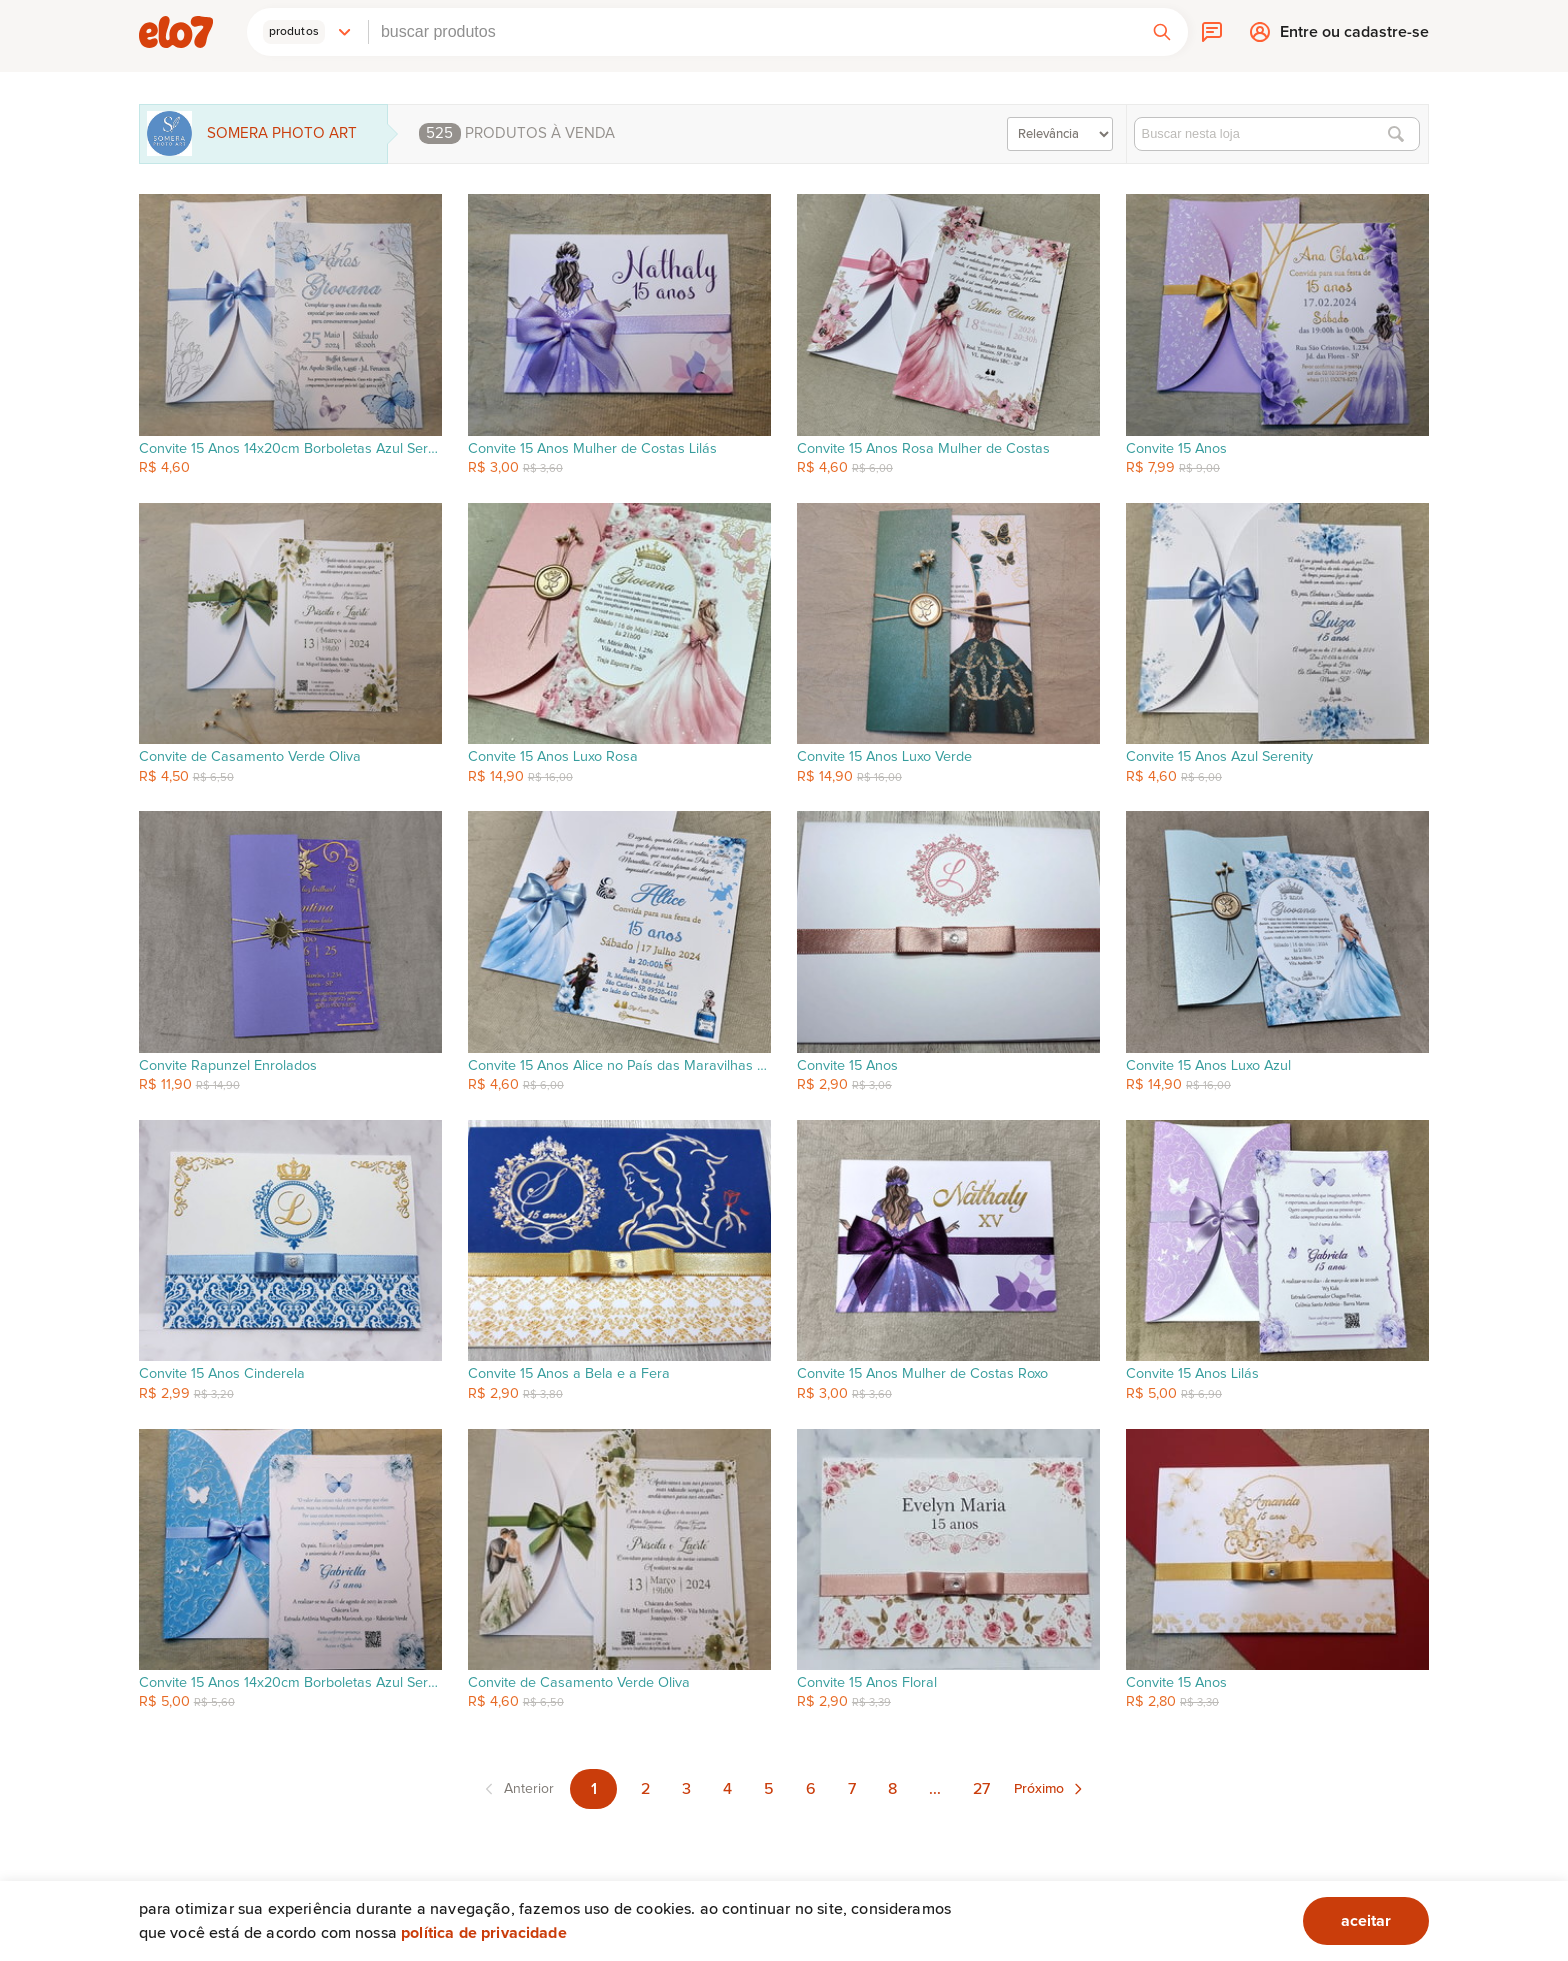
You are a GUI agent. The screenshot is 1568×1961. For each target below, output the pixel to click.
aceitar (1366, 1921)
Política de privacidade (484, 1933)
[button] (308, 32)
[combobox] (752, 32)
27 (981, 1789)
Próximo (1039, 1789)
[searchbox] (752, 32)
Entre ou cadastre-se (1354, 36)
